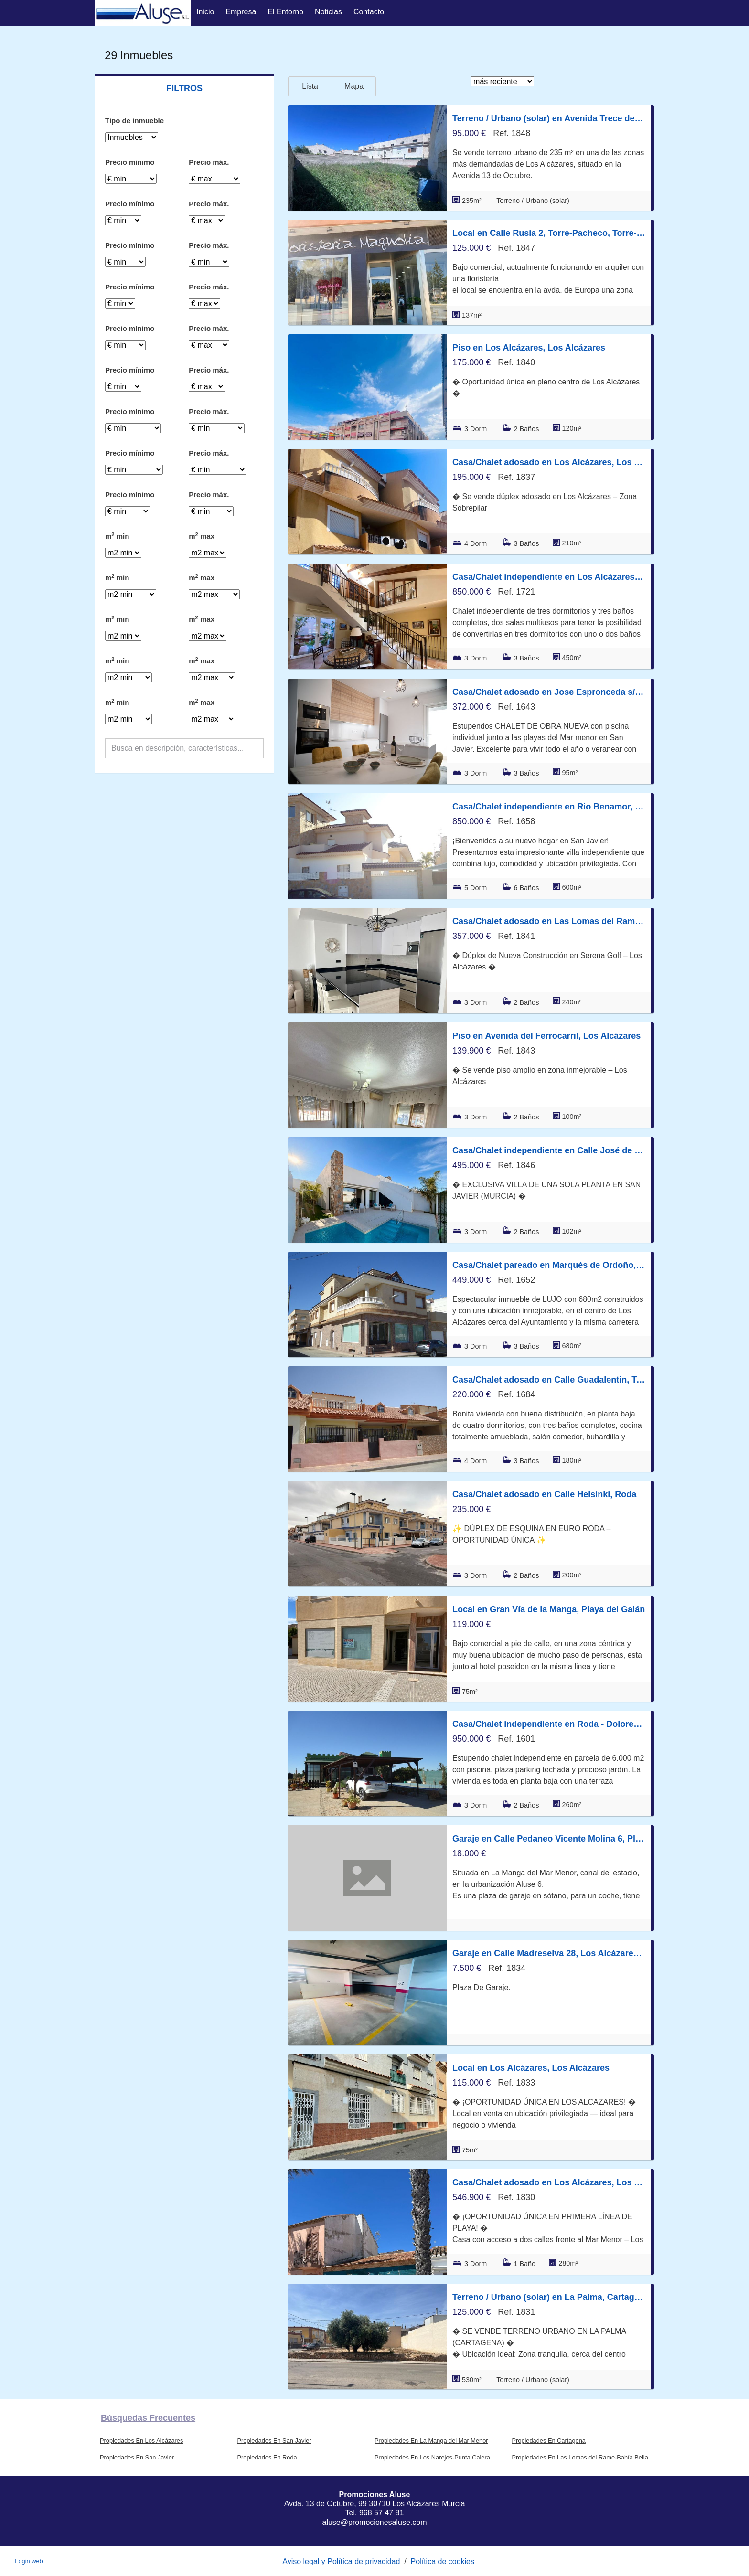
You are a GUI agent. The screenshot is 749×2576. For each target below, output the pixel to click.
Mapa (354, 86)
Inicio (205, 12)
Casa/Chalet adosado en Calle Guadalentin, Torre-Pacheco (548, 1379)
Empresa (240, 12)
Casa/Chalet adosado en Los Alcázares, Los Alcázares (548, 462)
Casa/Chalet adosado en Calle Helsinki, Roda (544, 1494)
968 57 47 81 (381, 2513)
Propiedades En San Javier (274, 2440)
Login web (29, 2561)
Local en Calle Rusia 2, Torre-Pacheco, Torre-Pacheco (548, 233)
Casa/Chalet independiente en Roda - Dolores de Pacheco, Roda (548, 1724)
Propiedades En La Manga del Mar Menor (431, 2440)
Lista (310, 86)
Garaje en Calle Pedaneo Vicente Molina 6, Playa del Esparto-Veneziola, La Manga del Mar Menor (548, 1838)
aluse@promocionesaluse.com (374, 2522)
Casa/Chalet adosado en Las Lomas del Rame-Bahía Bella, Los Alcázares (548, 921)
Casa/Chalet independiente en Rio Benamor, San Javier (548, 806)
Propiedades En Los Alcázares (141, 2440)
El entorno (285, 12)
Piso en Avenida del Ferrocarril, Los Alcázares (546, 1036)
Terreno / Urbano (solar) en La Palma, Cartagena (548, 2297)
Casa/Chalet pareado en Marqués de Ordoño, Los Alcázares (548, 1265)
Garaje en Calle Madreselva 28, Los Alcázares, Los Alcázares (548, 1953)
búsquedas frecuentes (148, 2418)
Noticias (328, 12)
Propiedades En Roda (267, 2457)
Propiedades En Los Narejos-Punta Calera (432, 2457)
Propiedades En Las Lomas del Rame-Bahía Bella (580, 2457)
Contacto (368, 12)
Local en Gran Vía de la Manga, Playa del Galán (548, 1609)
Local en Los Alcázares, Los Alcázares (531, 2068)
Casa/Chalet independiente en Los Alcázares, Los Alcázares (548, 577)
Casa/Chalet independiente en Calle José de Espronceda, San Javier (548, 1150)
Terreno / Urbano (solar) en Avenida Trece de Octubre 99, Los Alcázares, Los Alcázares (548, 118)
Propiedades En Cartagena (549, 2440)
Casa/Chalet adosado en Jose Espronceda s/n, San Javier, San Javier (548, 692)
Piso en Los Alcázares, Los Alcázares (528, 347)
